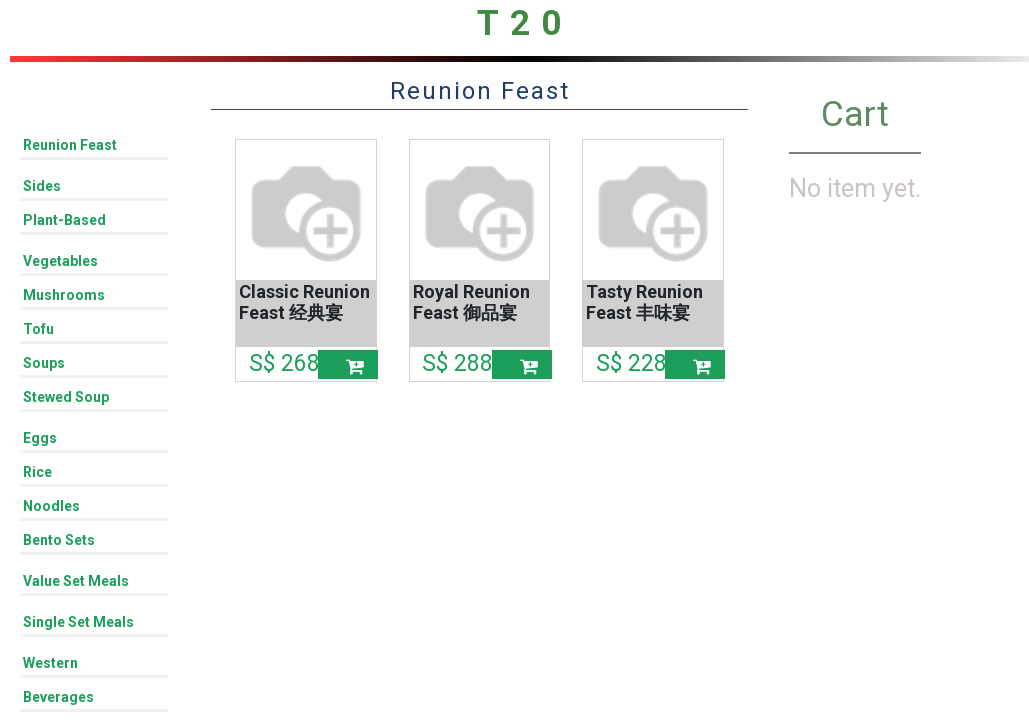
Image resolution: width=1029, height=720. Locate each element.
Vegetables (60, 261)
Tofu (38, 329)
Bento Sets (59, 540)
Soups (44, 363)
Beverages (58, 697)
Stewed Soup (66, 397)
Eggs (40, 438)
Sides (42, 186)
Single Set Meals (78, 622)
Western (50, 663)
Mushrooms (64, 295)
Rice (37, 472)
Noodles (51, 506)
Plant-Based (64, 220)
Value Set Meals (76, 581)
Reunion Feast (70, 145)
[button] (348, 364)
